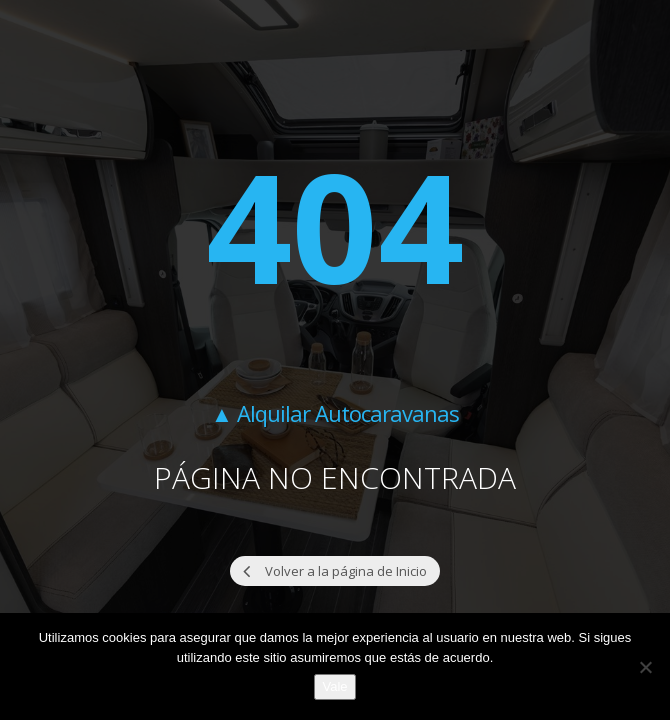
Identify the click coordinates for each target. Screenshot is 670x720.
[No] (645, 667)
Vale (334, 686)
